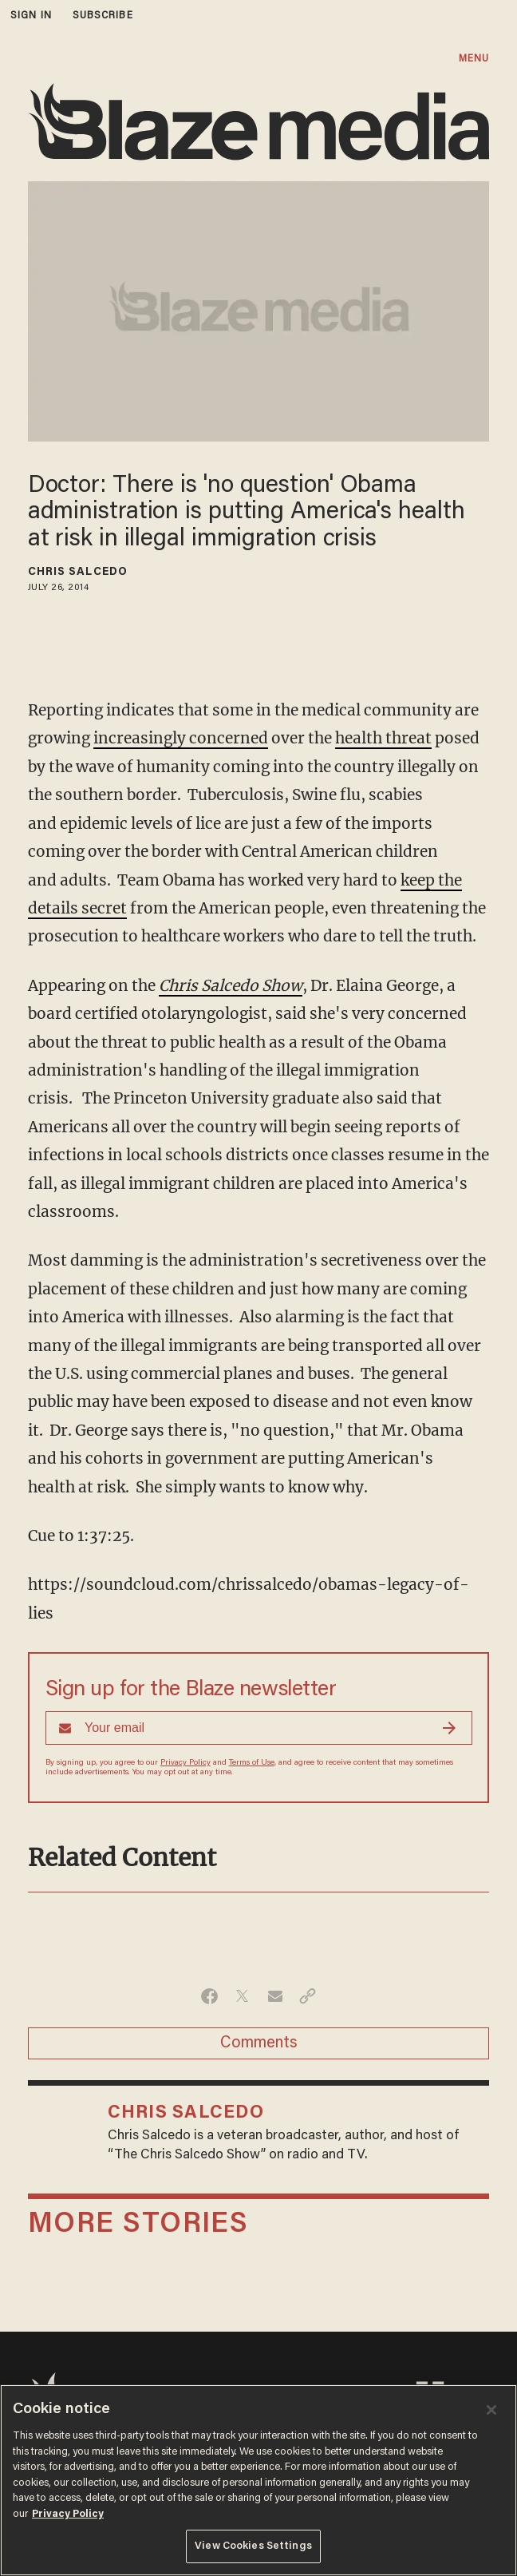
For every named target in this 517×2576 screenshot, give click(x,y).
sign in (31, 15)
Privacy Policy (185, 1763)
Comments (259, 2043)
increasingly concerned (180, 737)
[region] (258, 2480)
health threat (383, 737)
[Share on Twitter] (242, 1996)
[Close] (491, 2409)
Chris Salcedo (78, 572)
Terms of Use (251, 1763)
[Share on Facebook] (209, 1996)
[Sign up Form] (258, 1728)
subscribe (103, 15)
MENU (474, 59)
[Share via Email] (274, 1996)
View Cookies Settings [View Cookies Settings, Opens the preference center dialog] (253, 2546)
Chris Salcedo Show (230, 985)
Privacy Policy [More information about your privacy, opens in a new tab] (68, 2514)
